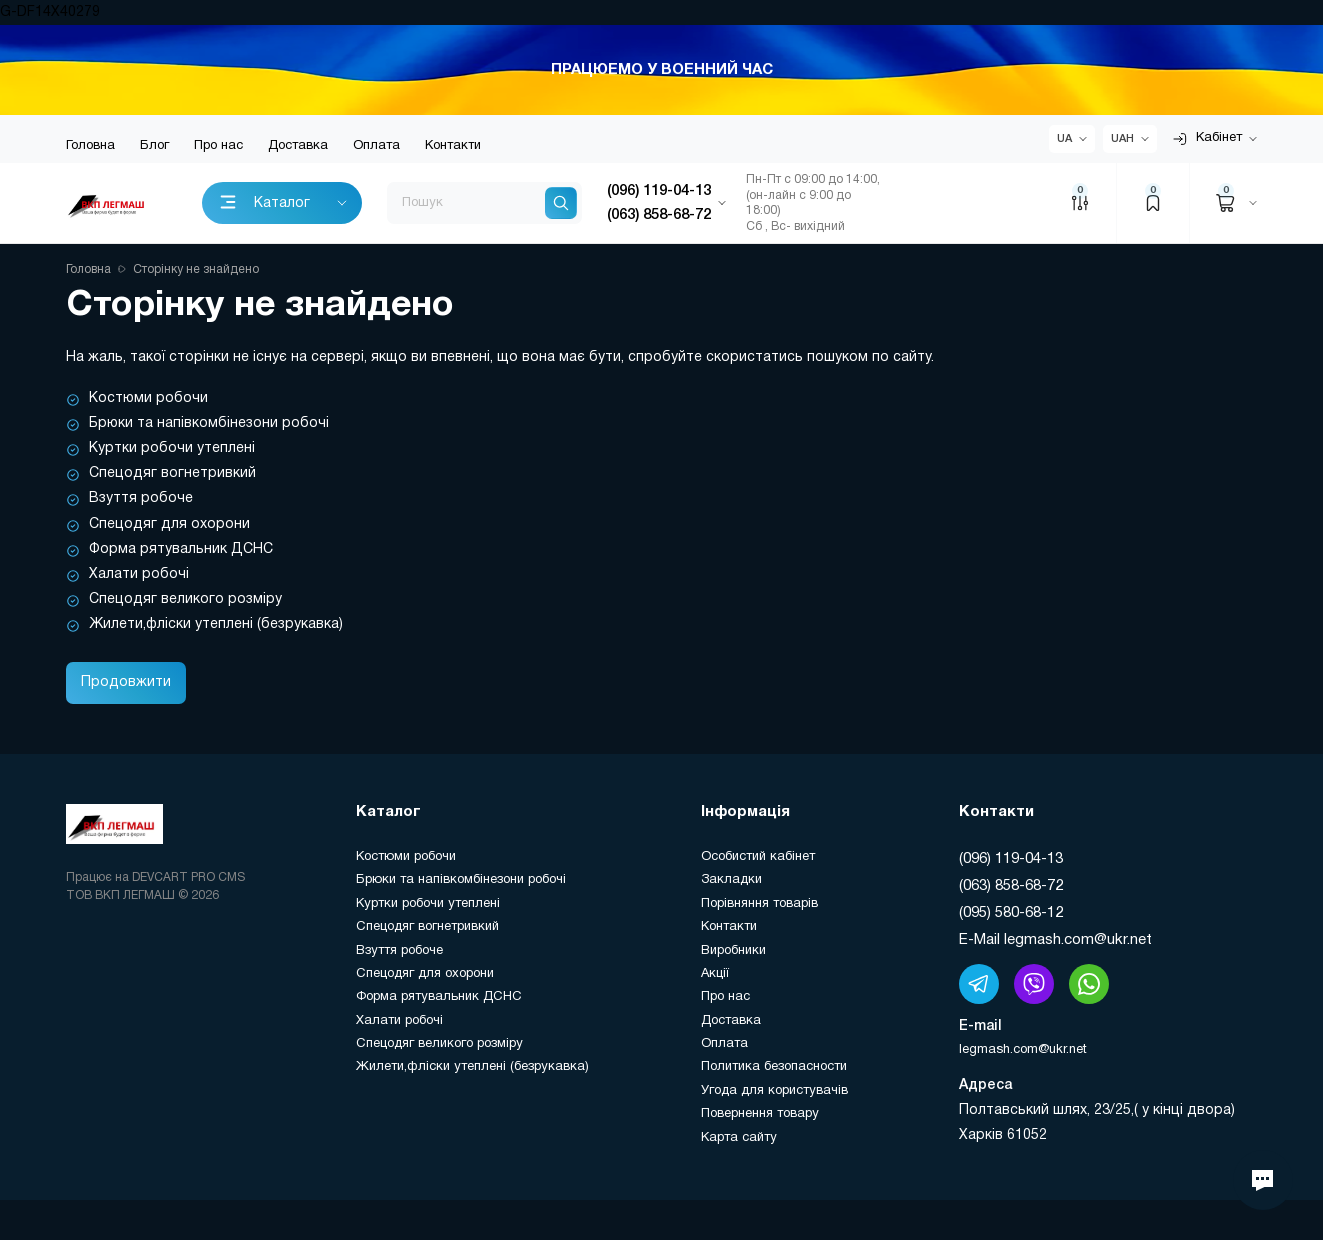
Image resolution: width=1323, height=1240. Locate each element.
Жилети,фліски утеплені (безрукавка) (216, 624)
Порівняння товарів (759, 904)
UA (1064, 139)
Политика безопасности (774, 1067)
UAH (1122, 139)
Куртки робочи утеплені (172, 448)
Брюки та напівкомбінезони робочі (209, 423)
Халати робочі (139, 574)
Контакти (453, 146)
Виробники (733, 951)
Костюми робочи (148, 398)
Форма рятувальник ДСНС (181, 549)
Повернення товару (760, 1114)
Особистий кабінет (758, 857)
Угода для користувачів (774, 1091)
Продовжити (126, 682)
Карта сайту (739, 1138)
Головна (90, 146)
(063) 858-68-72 (1011, 886)
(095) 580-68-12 (1011, 913)
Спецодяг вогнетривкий (172, 473)
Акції (715, 974)
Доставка (298, 146)
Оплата (376, 146)
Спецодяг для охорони (169, 524)
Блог (154, 146)
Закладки (731, 880)
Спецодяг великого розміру (185, 599)
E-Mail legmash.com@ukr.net (1055, 940)
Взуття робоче (141, 498)
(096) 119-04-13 (1011, 859)
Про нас (218, 146)
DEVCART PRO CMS (188, 877)
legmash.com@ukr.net (1023, 1050)
